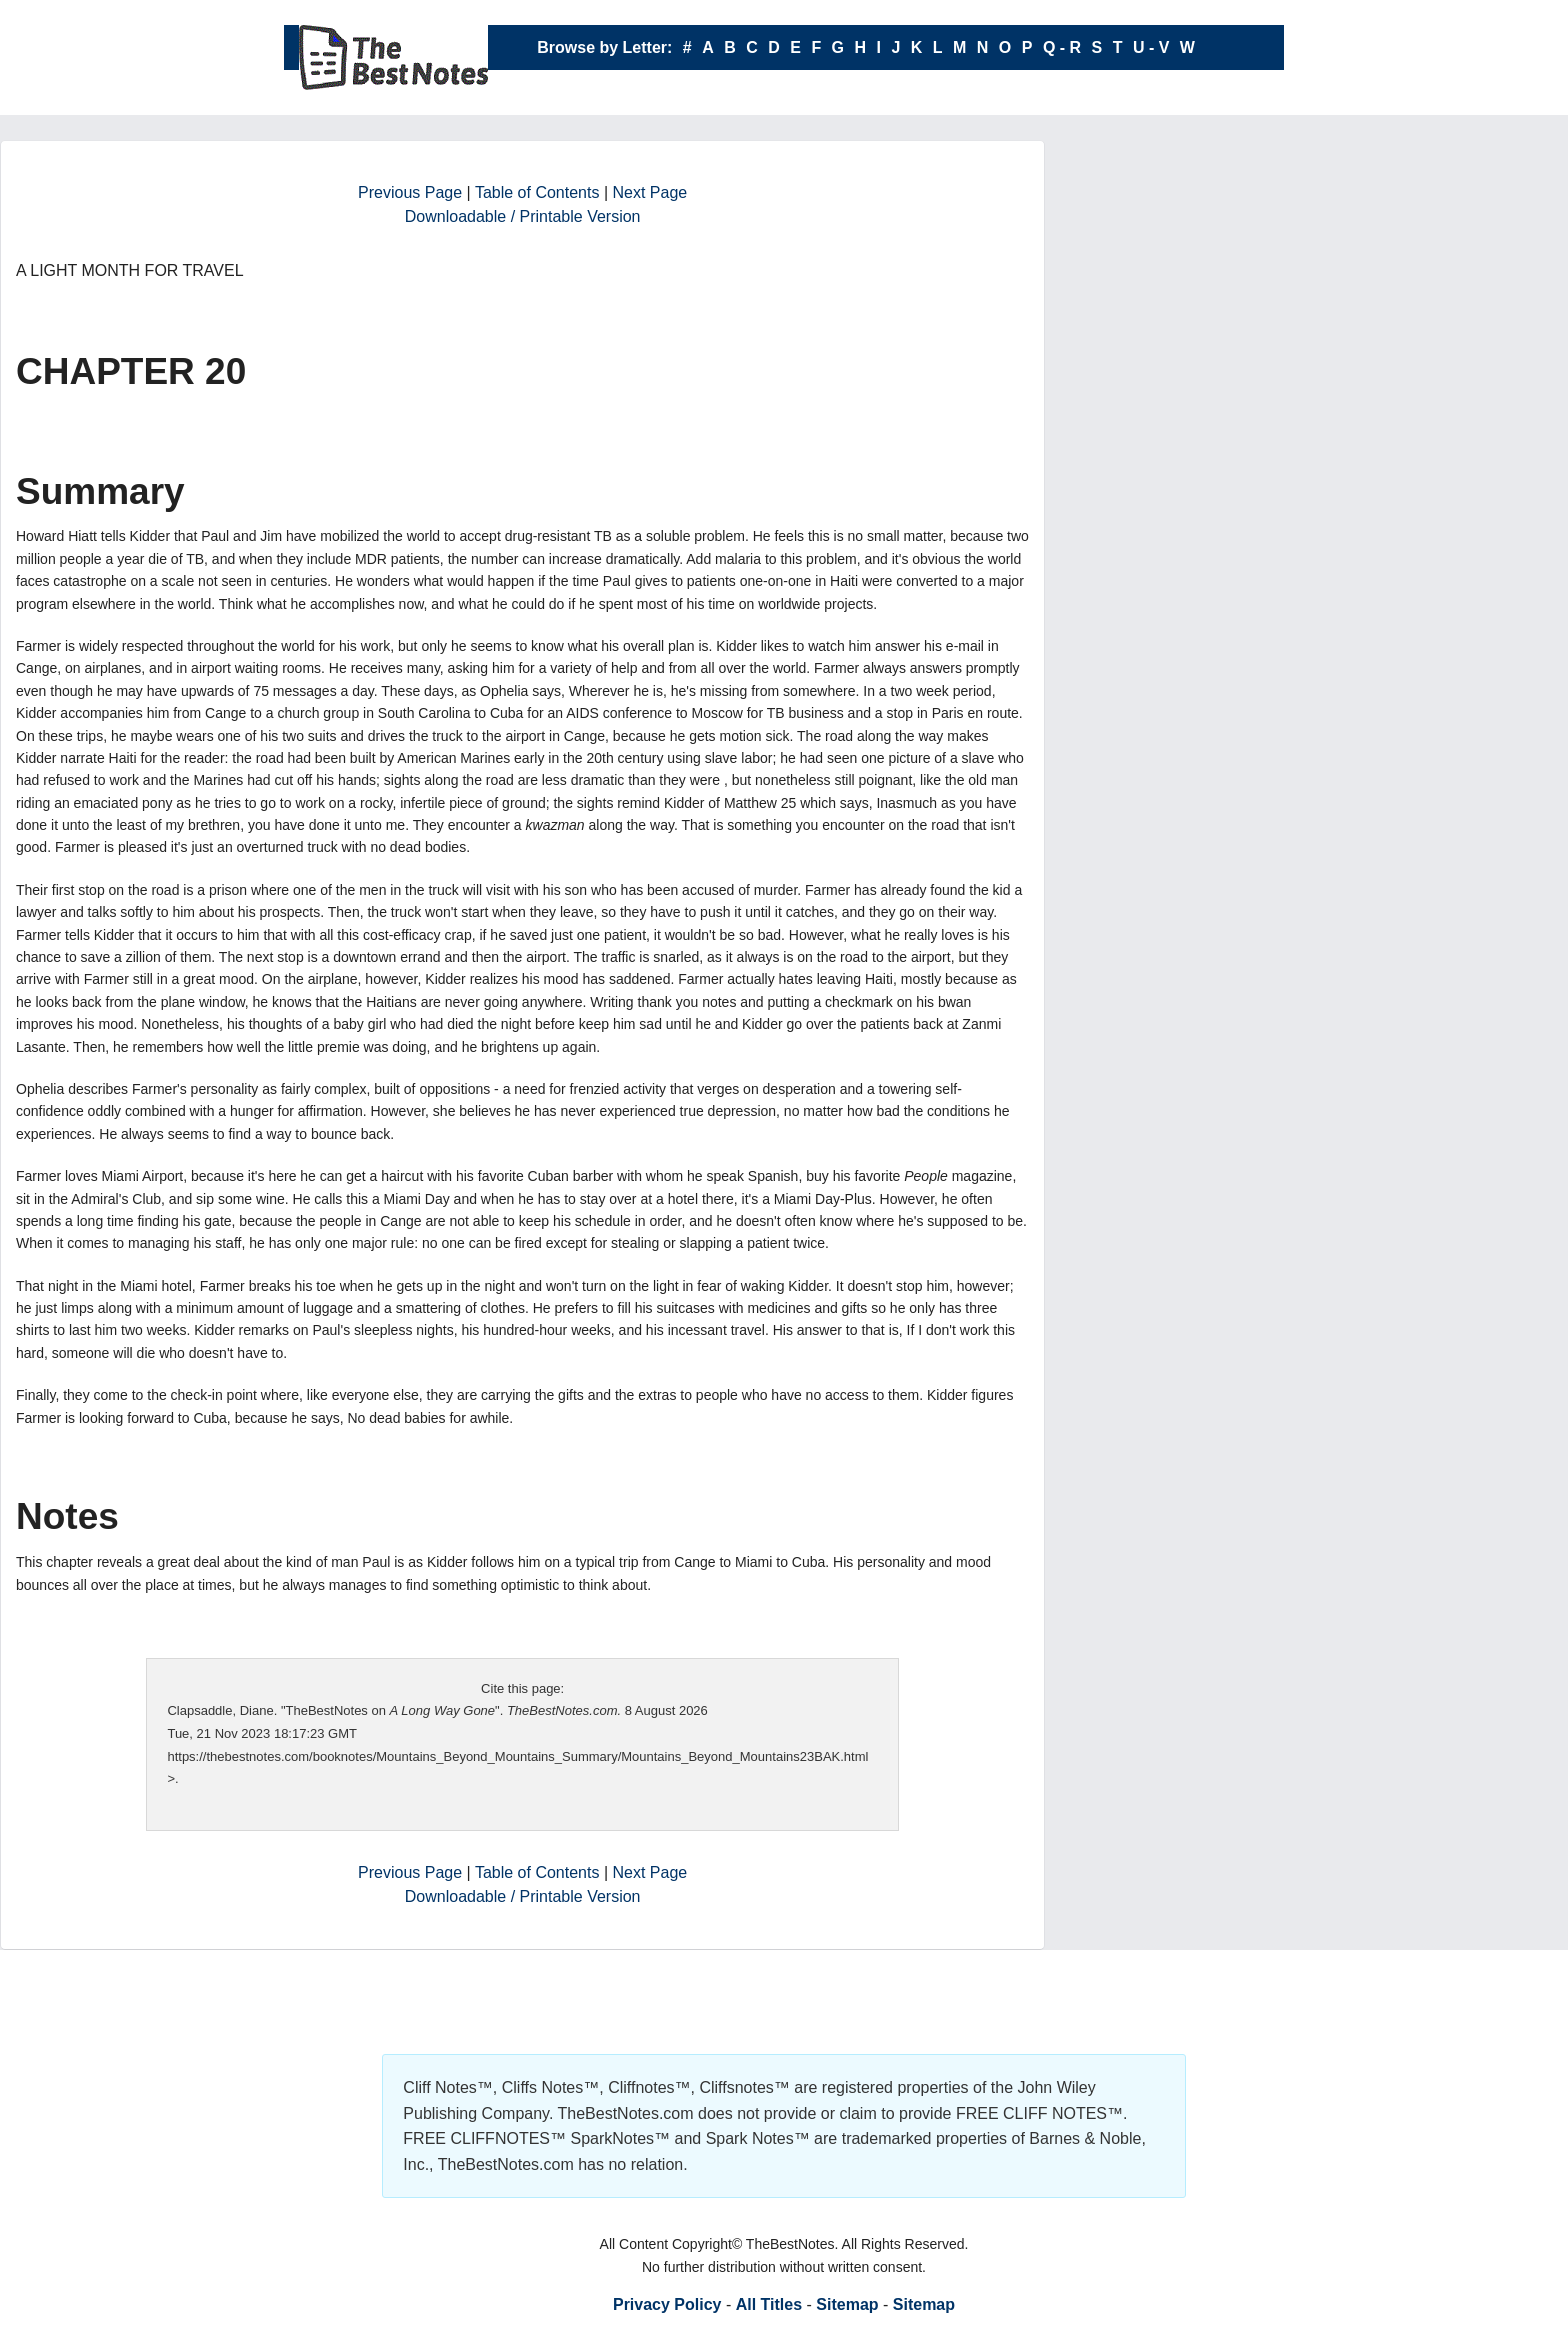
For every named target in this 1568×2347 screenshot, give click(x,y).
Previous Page (410, 192)
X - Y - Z (866, 92)
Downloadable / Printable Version (523, 216)
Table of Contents (537, 192)
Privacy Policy (667, 2304)
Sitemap (847, 2304)
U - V (1151, 47)
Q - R (1062, 47)
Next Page (650, 192)
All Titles (769, 2304)
